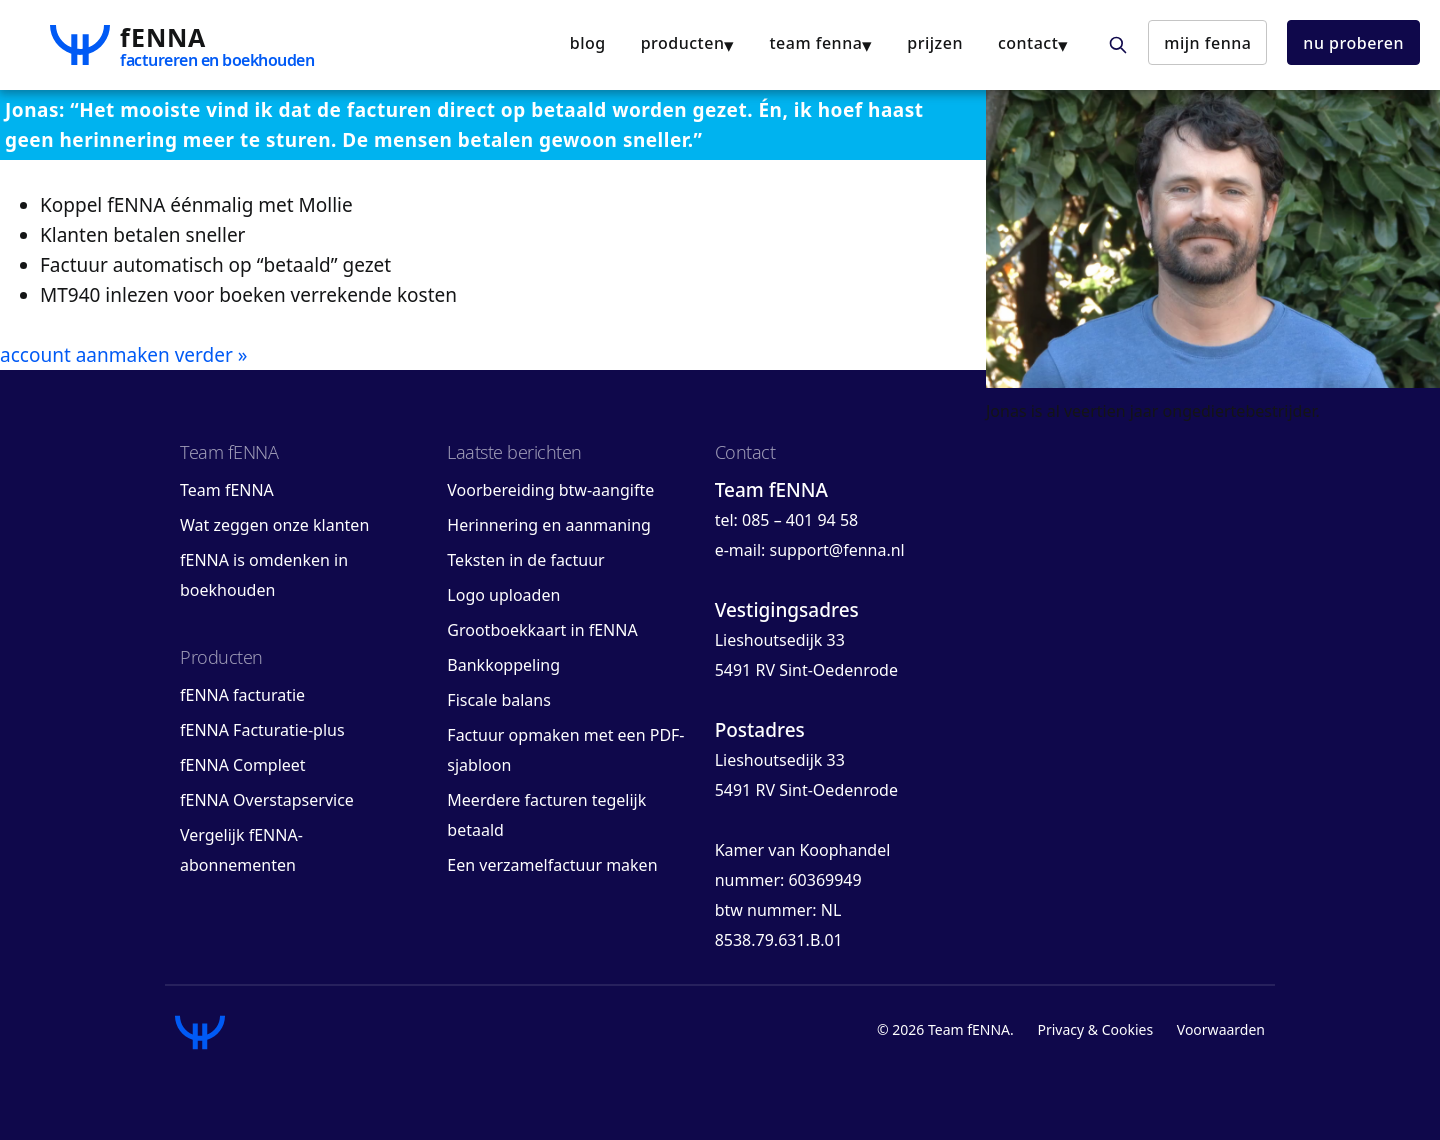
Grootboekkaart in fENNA (542, 630)
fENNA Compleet (243, 765)
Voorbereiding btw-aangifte (550, 490)
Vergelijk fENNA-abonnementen (241, 850)
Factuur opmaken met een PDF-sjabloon (565, 750)
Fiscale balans (499, 700)
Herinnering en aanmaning (549, 525)
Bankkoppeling (503, 665)
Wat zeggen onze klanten (274, 525)
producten (683, 43)
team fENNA (815, 43)
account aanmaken (85, 355)
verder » (211, 355)
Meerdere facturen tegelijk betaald (546, 815)
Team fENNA (227, 490)
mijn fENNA (1207, 43)
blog (588, 43)
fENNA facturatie (242, 695)
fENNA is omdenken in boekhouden (264, 575)
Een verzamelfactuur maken (552, 865)
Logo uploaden (503, 595)
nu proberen (1353, 43)
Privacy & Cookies (1095, 1029)
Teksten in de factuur (525, 560)
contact (1028, 43)
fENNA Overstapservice (267, 800)
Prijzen (935, 43)
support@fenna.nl (836, 550)
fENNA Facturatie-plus (262, 730)
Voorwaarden (1221, 1029)
